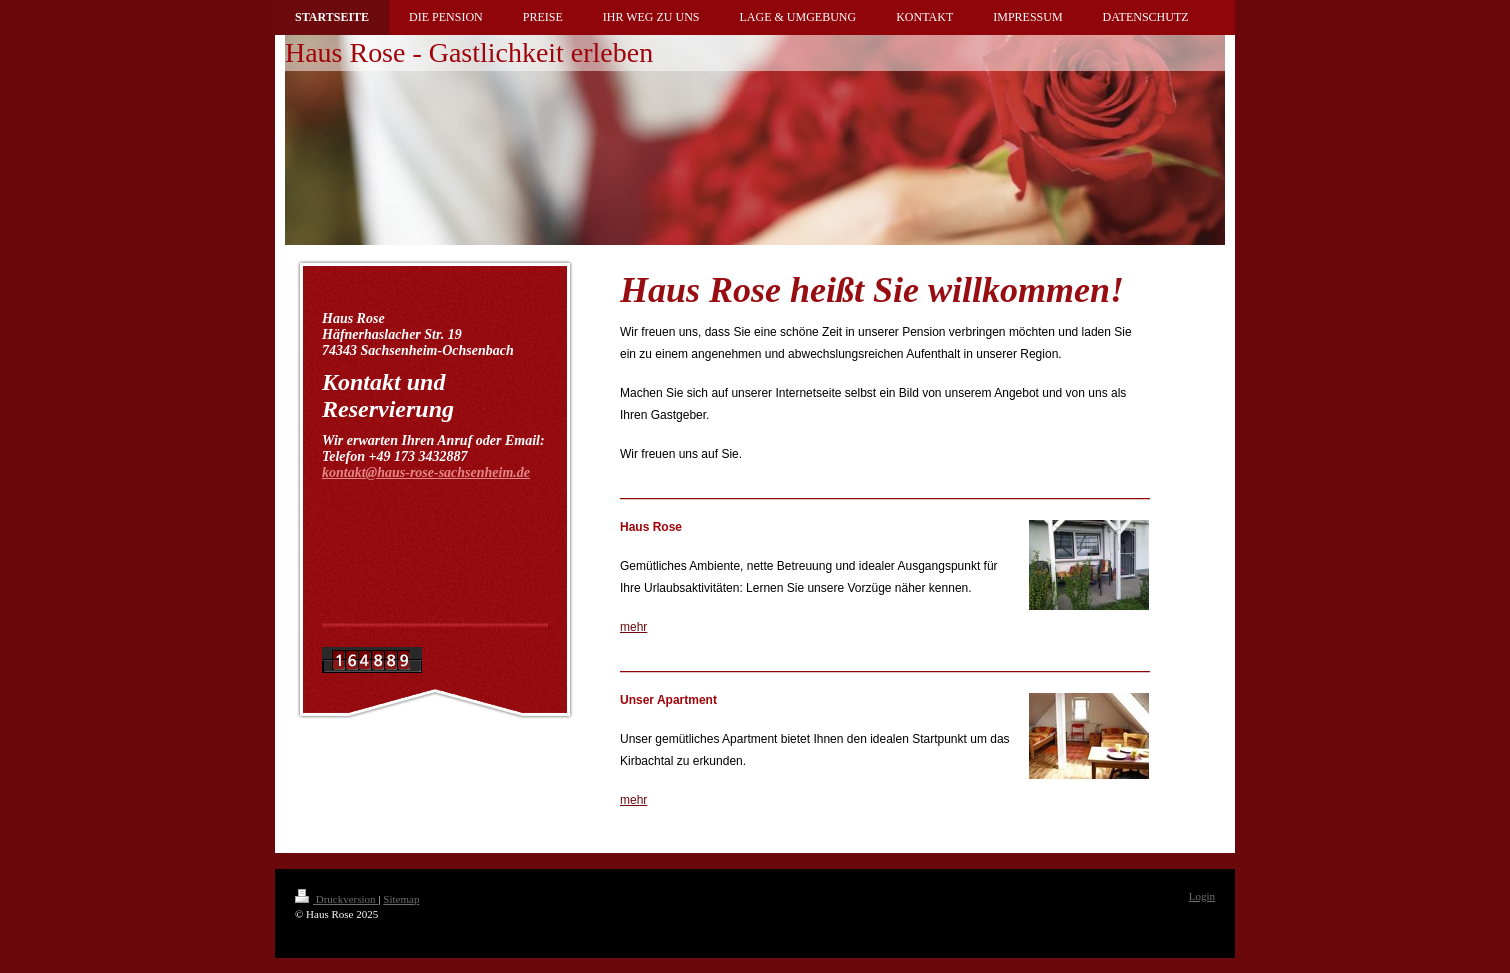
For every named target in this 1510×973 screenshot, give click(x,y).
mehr (633, 627)
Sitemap (401, 899)
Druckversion (336, 899)
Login (1202, 896)
